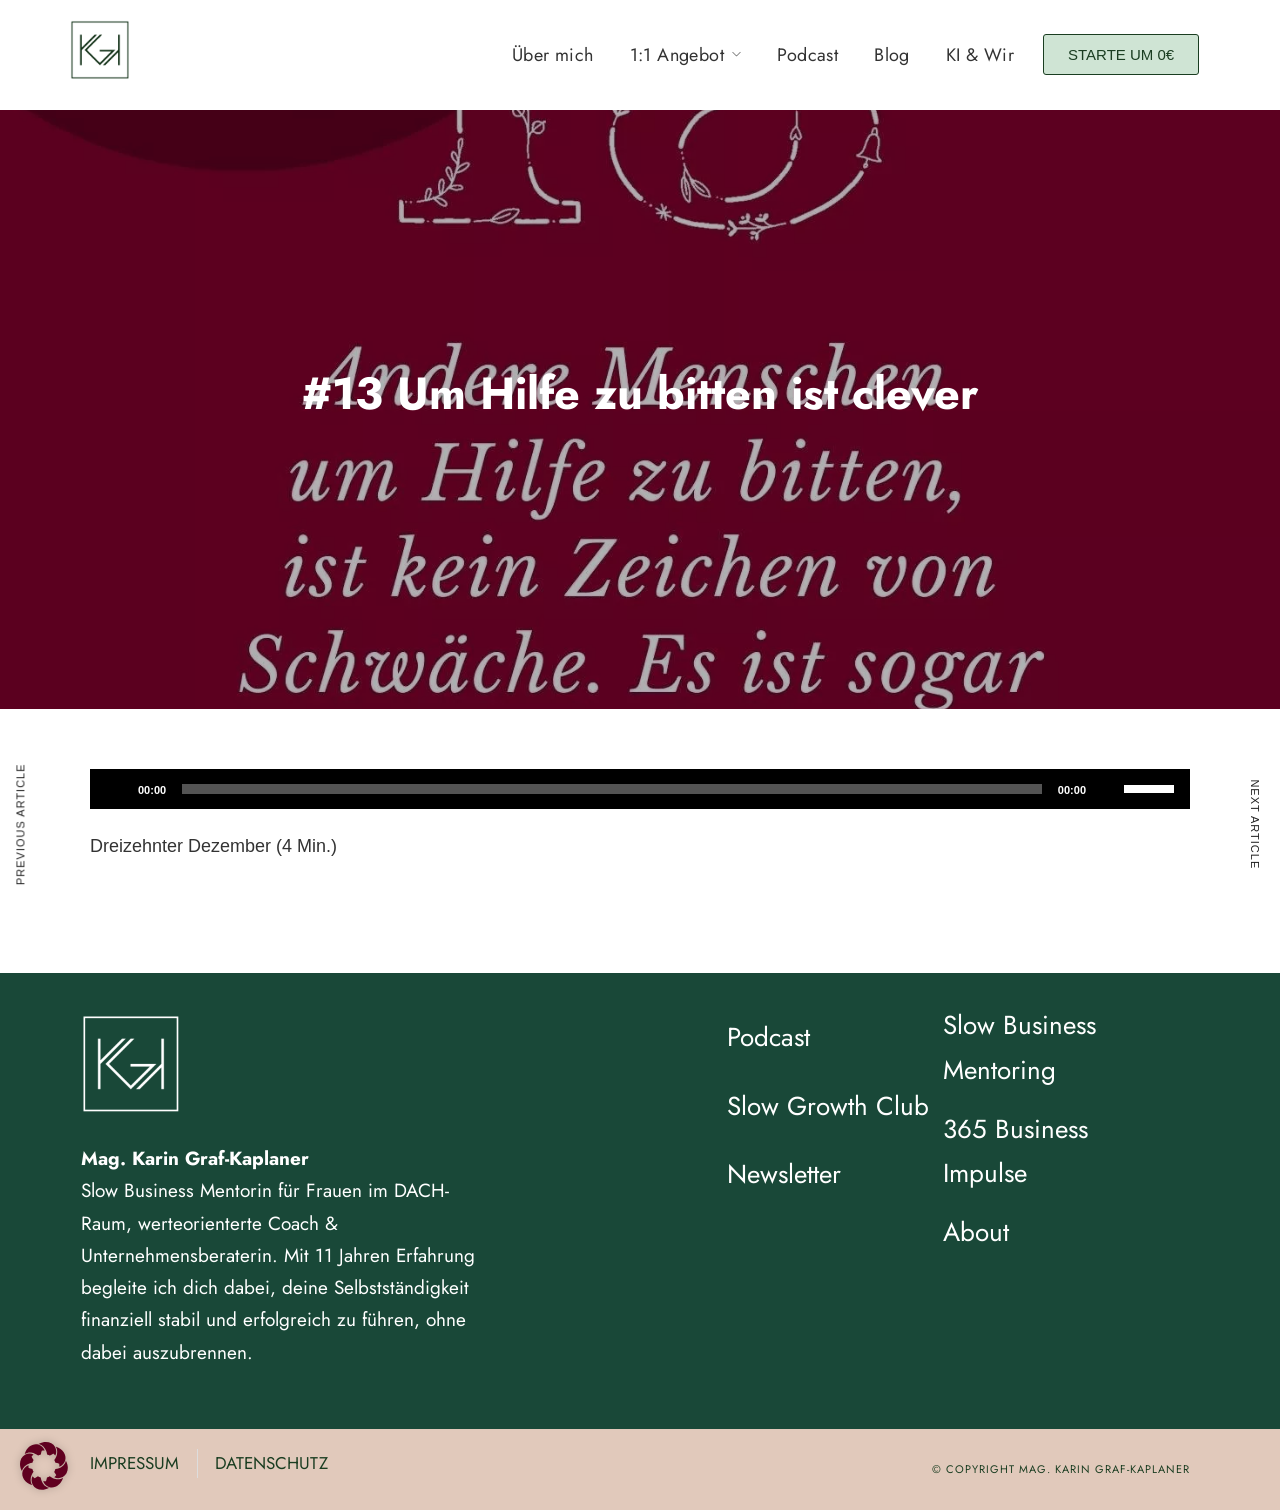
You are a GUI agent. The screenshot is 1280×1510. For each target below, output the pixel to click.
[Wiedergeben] (116, 789)
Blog (892, 55)
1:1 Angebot (677, 55)
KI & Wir (980, 55)
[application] (640, 789)
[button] (44, 1466)
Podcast (807, 55)
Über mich (553, 55)
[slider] (612, 789)
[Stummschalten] (1108, 789)
